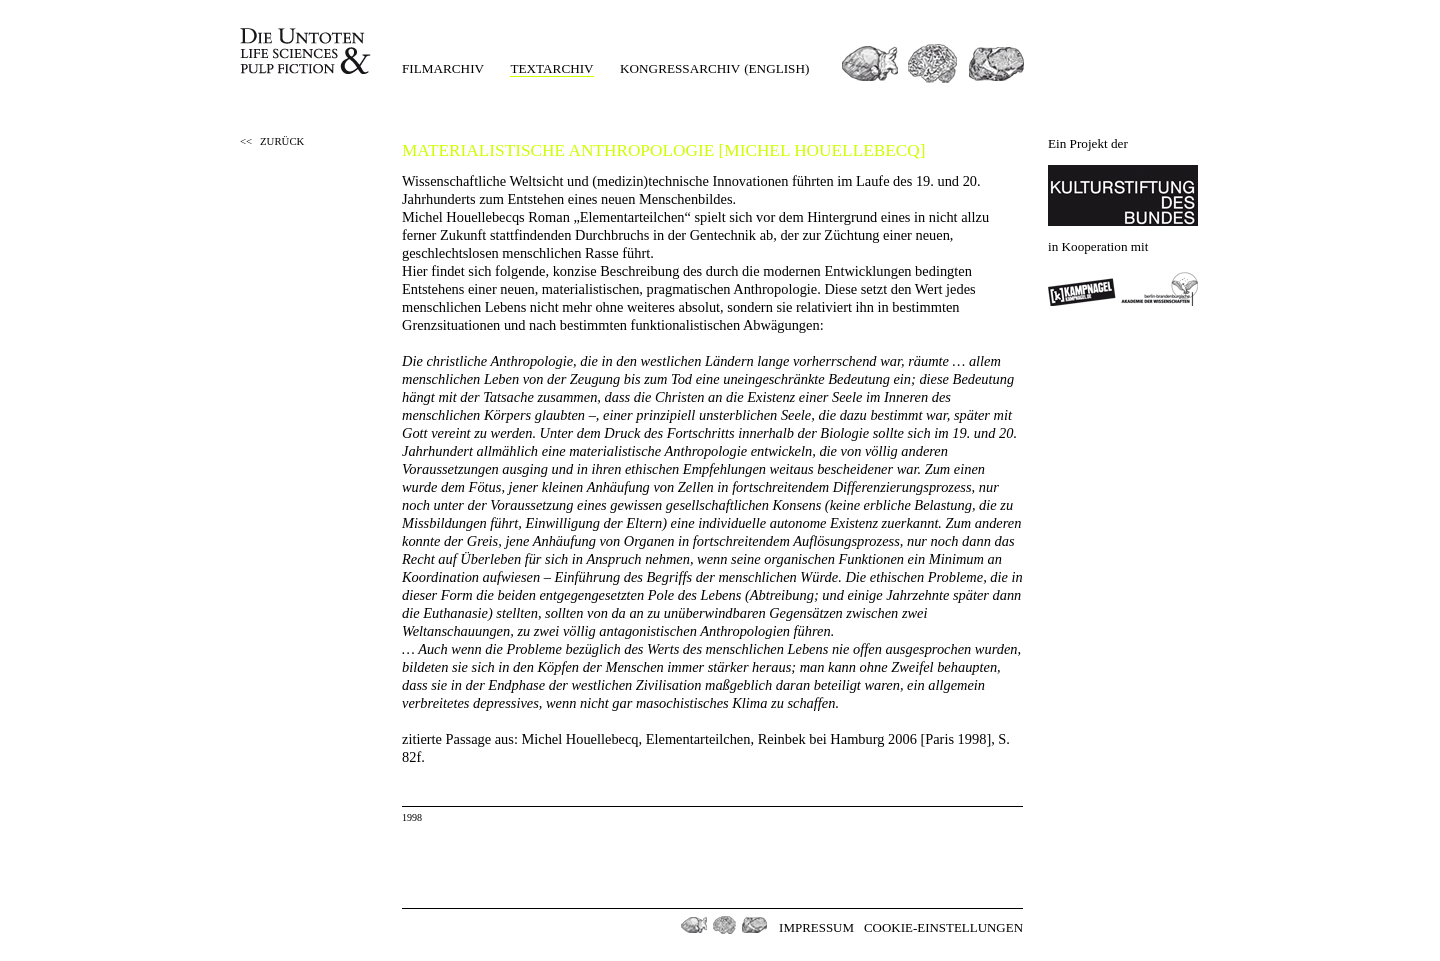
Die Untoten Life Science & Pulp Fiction (307, 51)
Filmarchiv (443, 68)
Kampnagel (1082, 289)
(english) (776, 68)
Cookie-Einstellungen (943, 927)
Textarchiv (551, 68)
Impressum (816, 927)
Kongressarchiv (680, 68)
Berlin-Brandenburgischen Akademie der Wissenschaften (1160, 289)
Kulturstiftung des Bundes (1123, 195)
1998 (412, 817)
